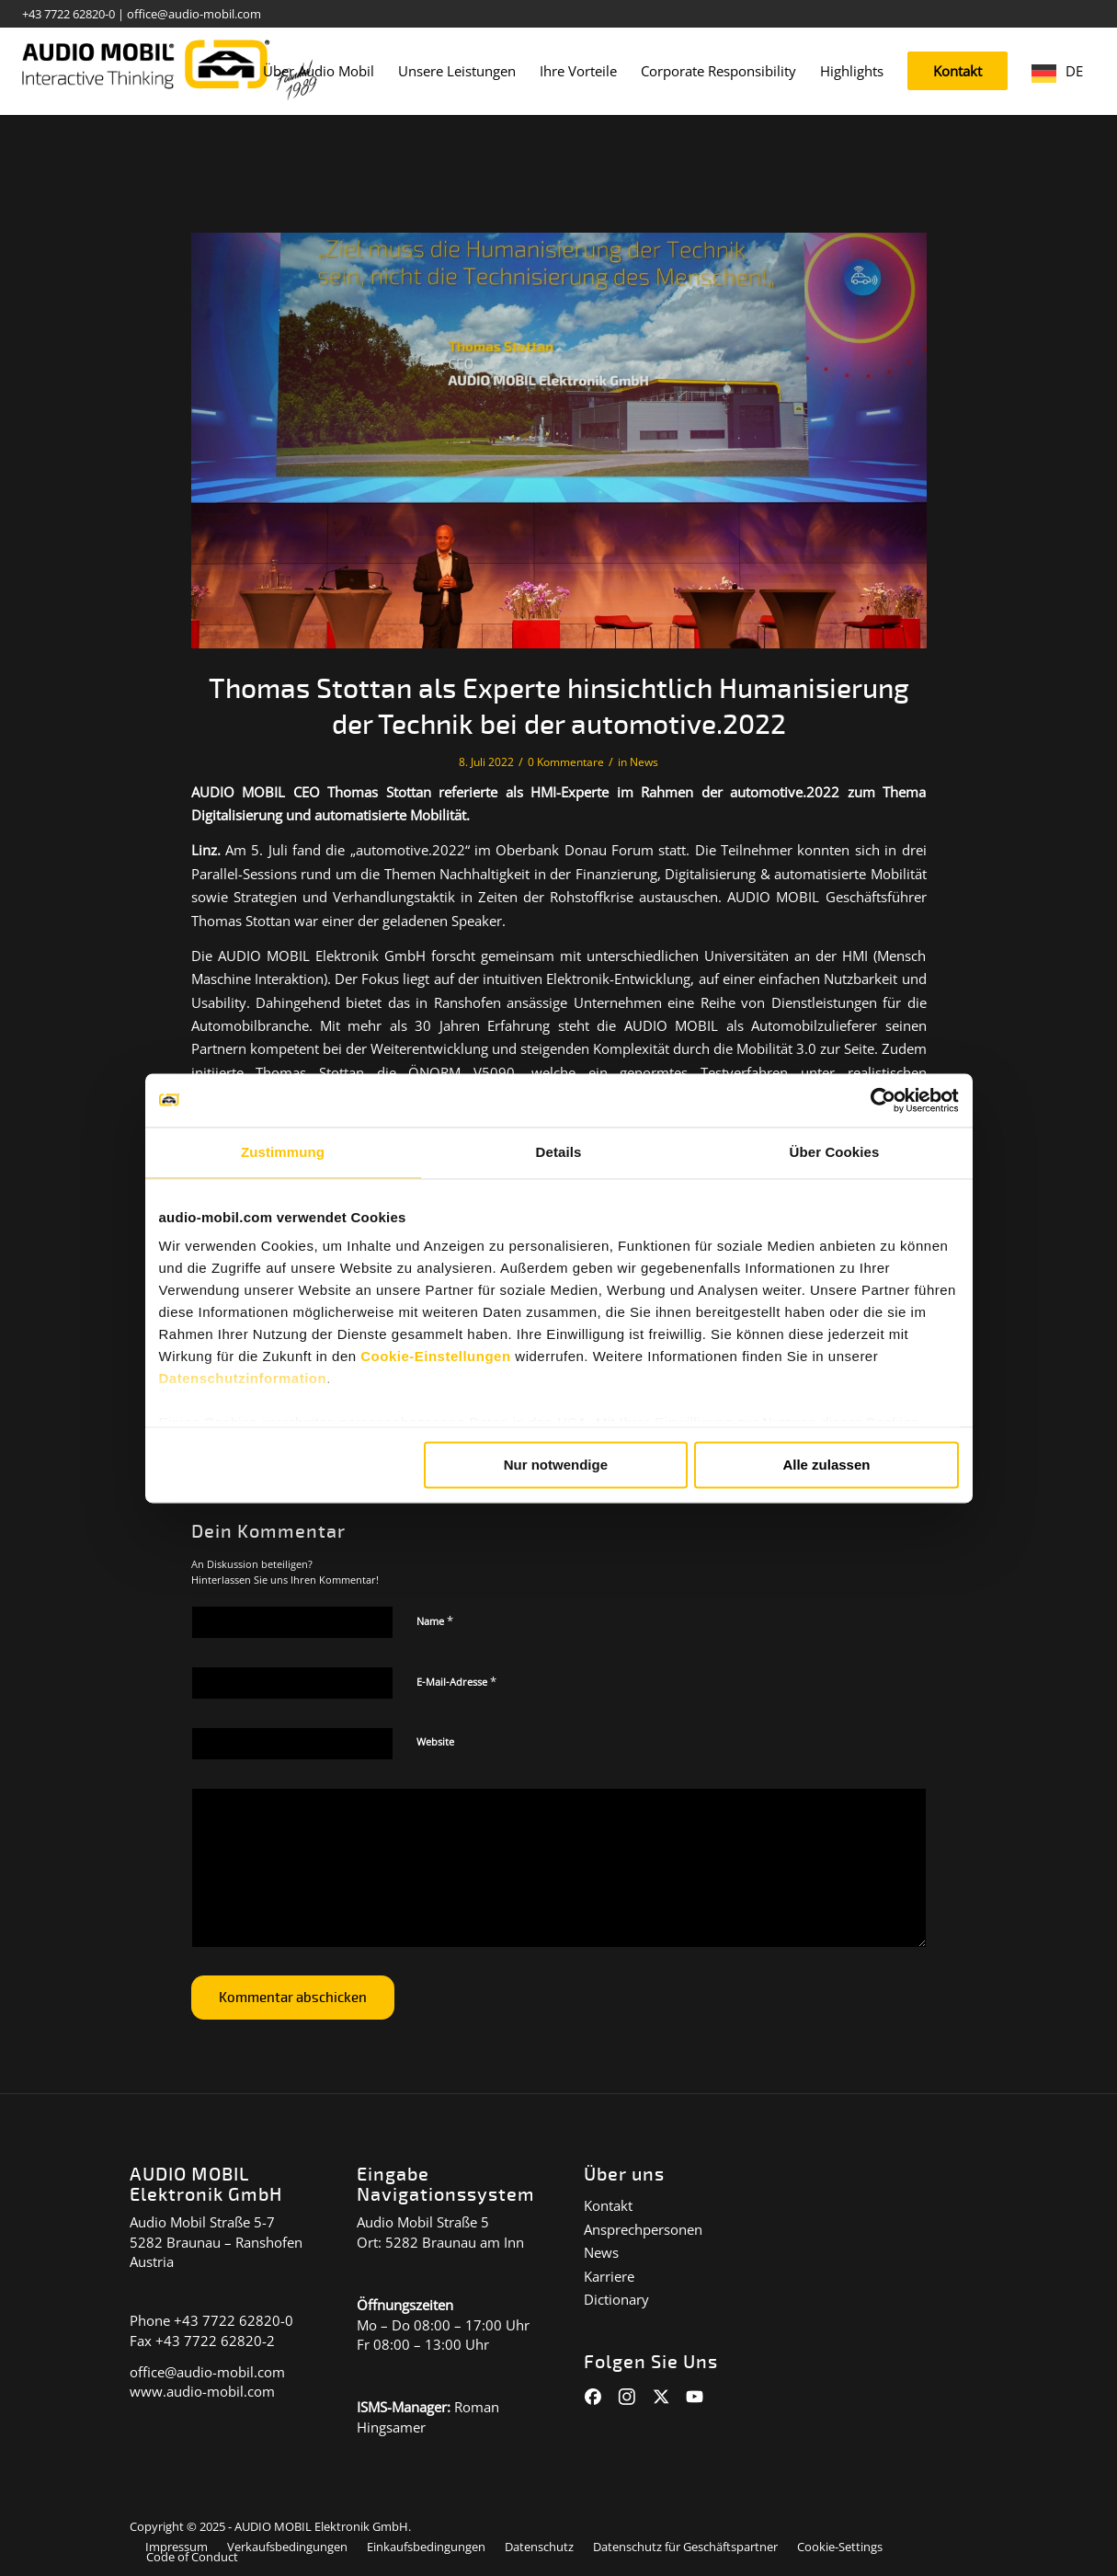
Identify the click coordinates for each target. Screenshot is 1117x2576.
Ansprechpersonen (643, 2229)
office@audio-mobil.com (194, 14)
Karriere (609, 2276)
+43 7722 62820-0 (68, 14)
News (644, 762)
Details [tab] (559, 1153)
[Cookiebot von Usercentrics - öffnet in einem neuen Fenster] (878, 1100)
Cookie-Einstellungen (435, 1358)
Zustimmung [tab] (283, 1153)
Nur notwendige (556, 1465)
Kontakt (608, 2205)
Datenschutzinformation (243, 1380)
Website (435, 1741)
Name (434, 1620)
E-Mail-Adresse (456, 1681)
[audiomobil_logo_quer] (169, 64)
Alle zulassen (826, 1465)
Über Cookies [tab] (835, 1153)
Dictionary (616, 2299)
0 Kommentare (566, 762)
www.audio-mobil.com (202, 2391)
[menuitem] (318, 71)
